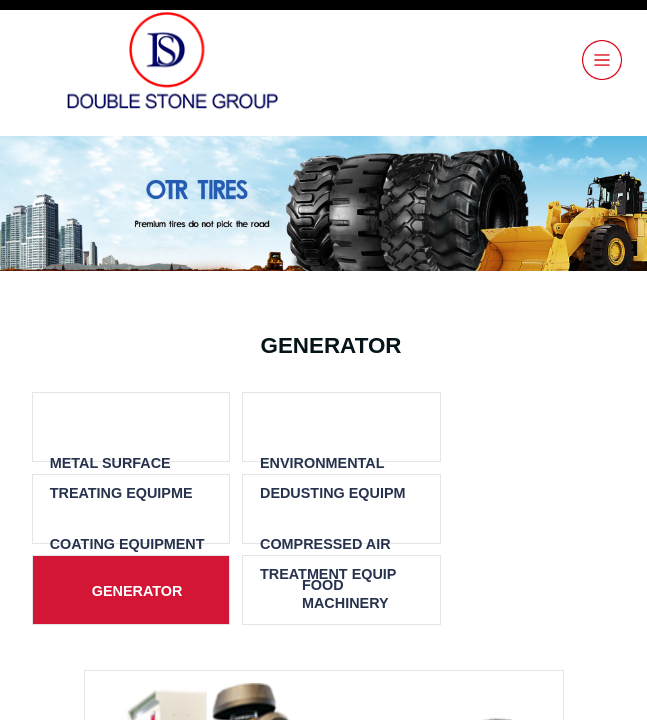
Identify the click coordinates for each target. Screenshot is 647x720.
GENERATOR (137, 591)
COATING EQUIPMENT (127, 544)
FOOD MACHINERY (345, 594)
